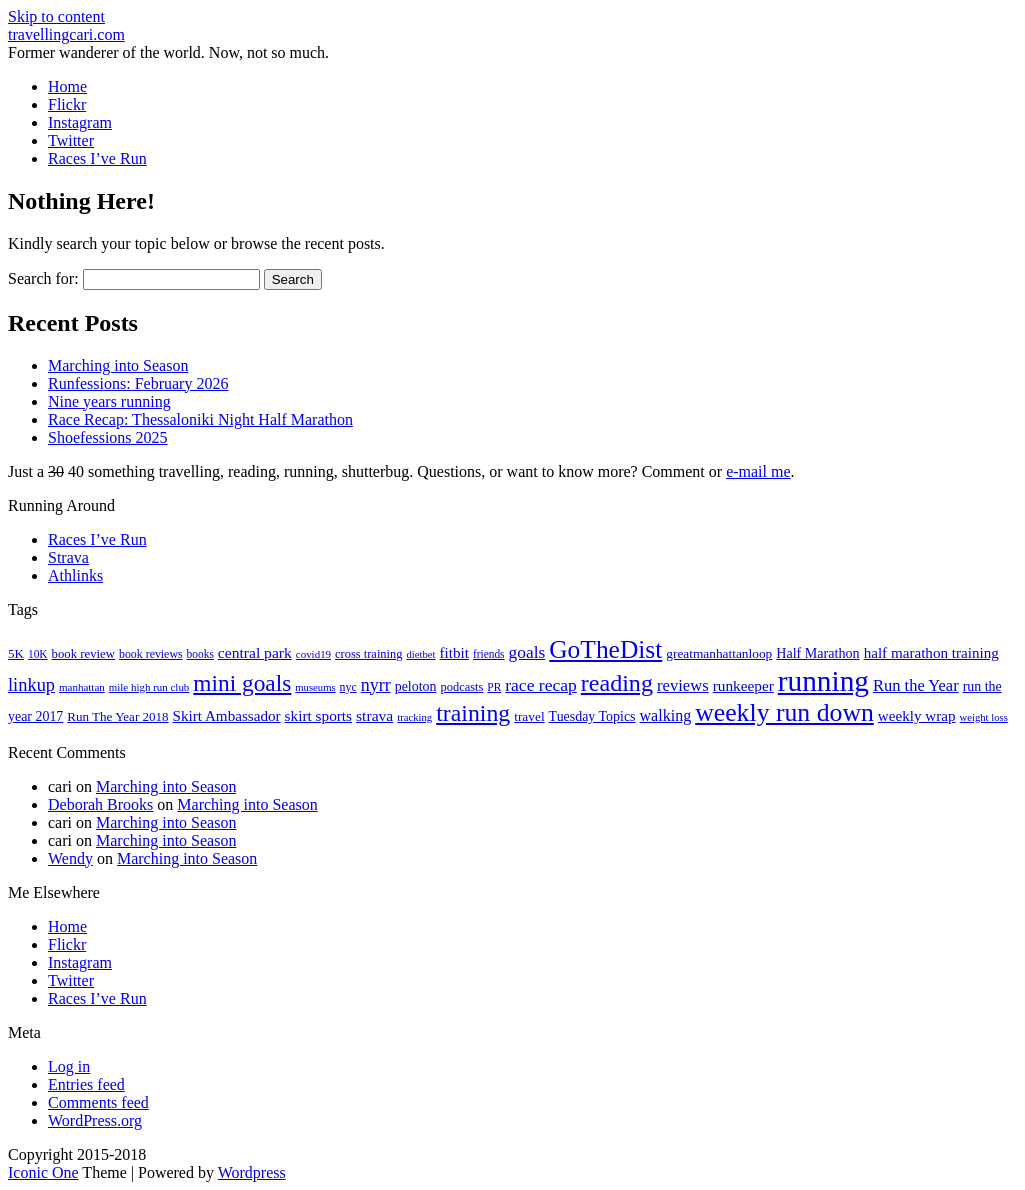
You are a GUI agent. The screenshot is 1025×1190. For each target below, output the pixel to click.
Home (67, 86)
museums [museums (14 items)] (315, 687)
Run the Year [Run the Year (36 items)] (916, 685)
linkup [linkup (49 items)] (31, 685)
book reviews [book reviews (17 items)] (151, 654)
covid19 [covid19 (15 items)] (313, 654)
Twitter (71, 140)
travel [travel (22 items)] (529, 716)
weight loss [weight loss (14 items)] (984, 717)
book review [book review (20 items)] (83, 654)
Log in (69, 1066)
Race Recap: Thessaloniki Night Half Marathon (200, 419)
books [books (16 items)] (200, 654)
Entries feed (86, 1084)
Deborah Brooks (100, 804)
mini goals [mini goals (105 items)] (242, 683)
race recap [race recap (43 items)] (540, 685)
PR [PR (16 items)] (494, 687)
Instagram (80, 122)
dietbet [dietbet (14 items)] (420, 654)
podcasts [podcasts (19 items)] (461, 687)
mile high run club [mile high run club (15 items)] (149, 687)
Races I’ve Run (97, 158)
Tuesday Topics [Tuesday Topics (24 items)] (592, 716)
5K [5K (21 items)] (16, 653)
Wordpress (252, 1172)
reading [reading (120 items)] (617, 683)
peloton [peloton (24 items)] (416, 686)
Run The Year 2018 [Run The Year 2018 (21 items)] (117, 716)
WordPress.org (95, 1120)
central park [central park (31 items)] (255, 652)
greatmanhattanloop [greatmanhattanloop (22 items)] (719, 653)
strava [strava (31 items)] (374, 715)
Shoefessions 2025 (108, 437)
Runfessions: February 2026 (138, 383)
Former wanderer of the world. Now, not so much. (168, 52)
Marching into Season (118, 365)
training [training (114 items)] (473, 713)
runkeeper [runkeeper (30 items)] (743, 685)
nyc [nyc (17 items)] (348, 687)
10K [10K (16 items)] (38, 654)
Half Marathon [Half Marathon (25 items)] (817, 653)
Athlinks (75, 575)
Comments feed (98, 1102)
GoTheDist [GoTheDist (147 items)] (605, 649)
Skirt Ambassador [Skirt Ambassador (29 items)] (227, 716)
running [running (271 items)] (823, 681)
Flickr (67, 104)
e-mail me (758, 471)
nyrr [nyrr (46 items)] (376, 685)
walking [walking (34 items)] (666, 715)
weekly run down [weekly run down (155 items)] (784, 712)
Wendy (70, 858)
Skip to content (56, 16)
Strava (68, 557)
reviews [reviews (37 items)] (683, 685)
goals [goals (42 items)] (527, 652)
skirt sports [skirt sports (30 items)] (319, 715)
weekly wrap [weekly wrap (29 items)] (917, 716)
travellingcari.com (66, 34)
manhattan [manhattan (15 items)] (82, 687)
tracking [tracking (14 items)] (414, 717)
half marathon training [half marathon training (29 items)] (931, 653)
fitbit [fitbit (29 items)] (453, 653)
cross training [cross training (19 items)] (368, 654)
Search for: (43, 278)
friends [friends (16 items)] (489, 654)
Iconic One (43, 1172)
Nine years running (109, 401)
